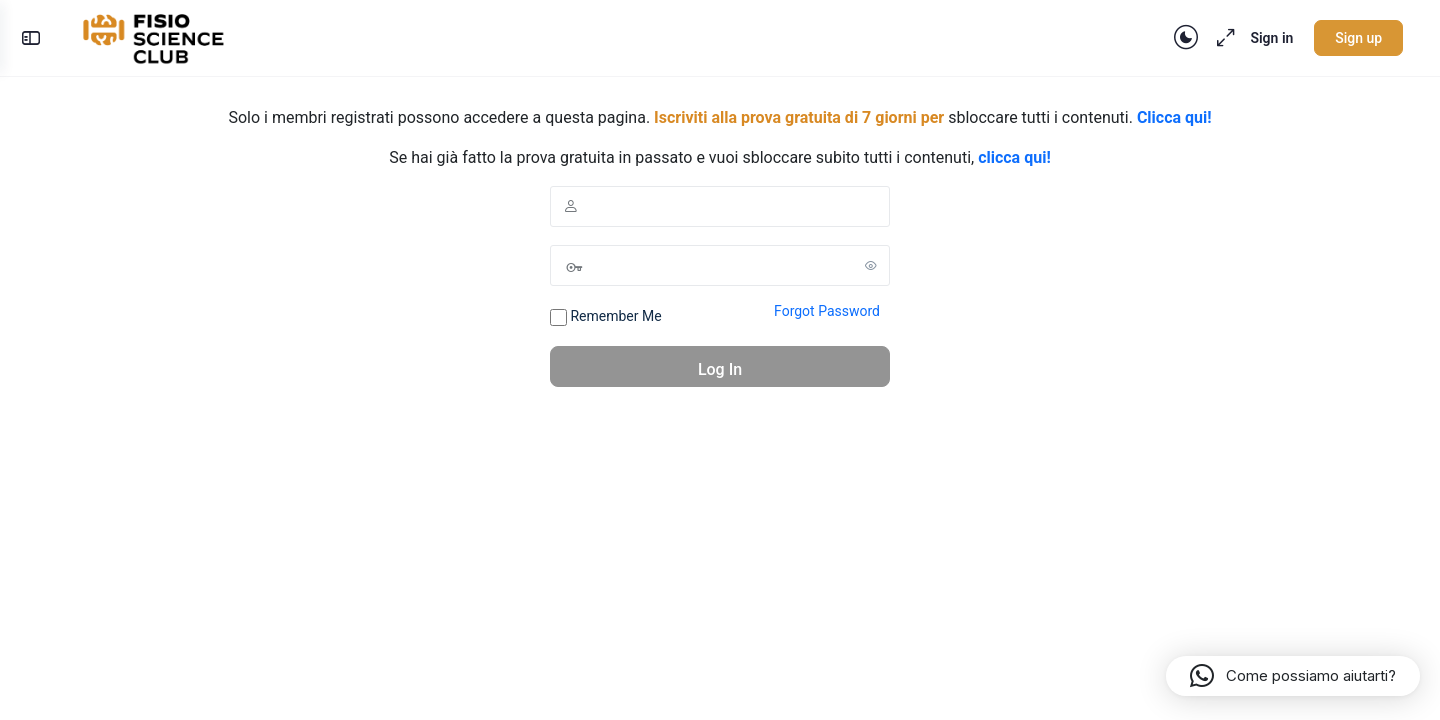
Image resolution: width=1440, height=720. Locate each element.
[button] (1293, 676)
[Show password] (871, 265)
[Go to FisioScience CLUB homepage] (161, 36)
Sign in (1266, 38)
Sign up (1353, 38)
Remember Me (606, 317)
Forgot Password (827, 311)
